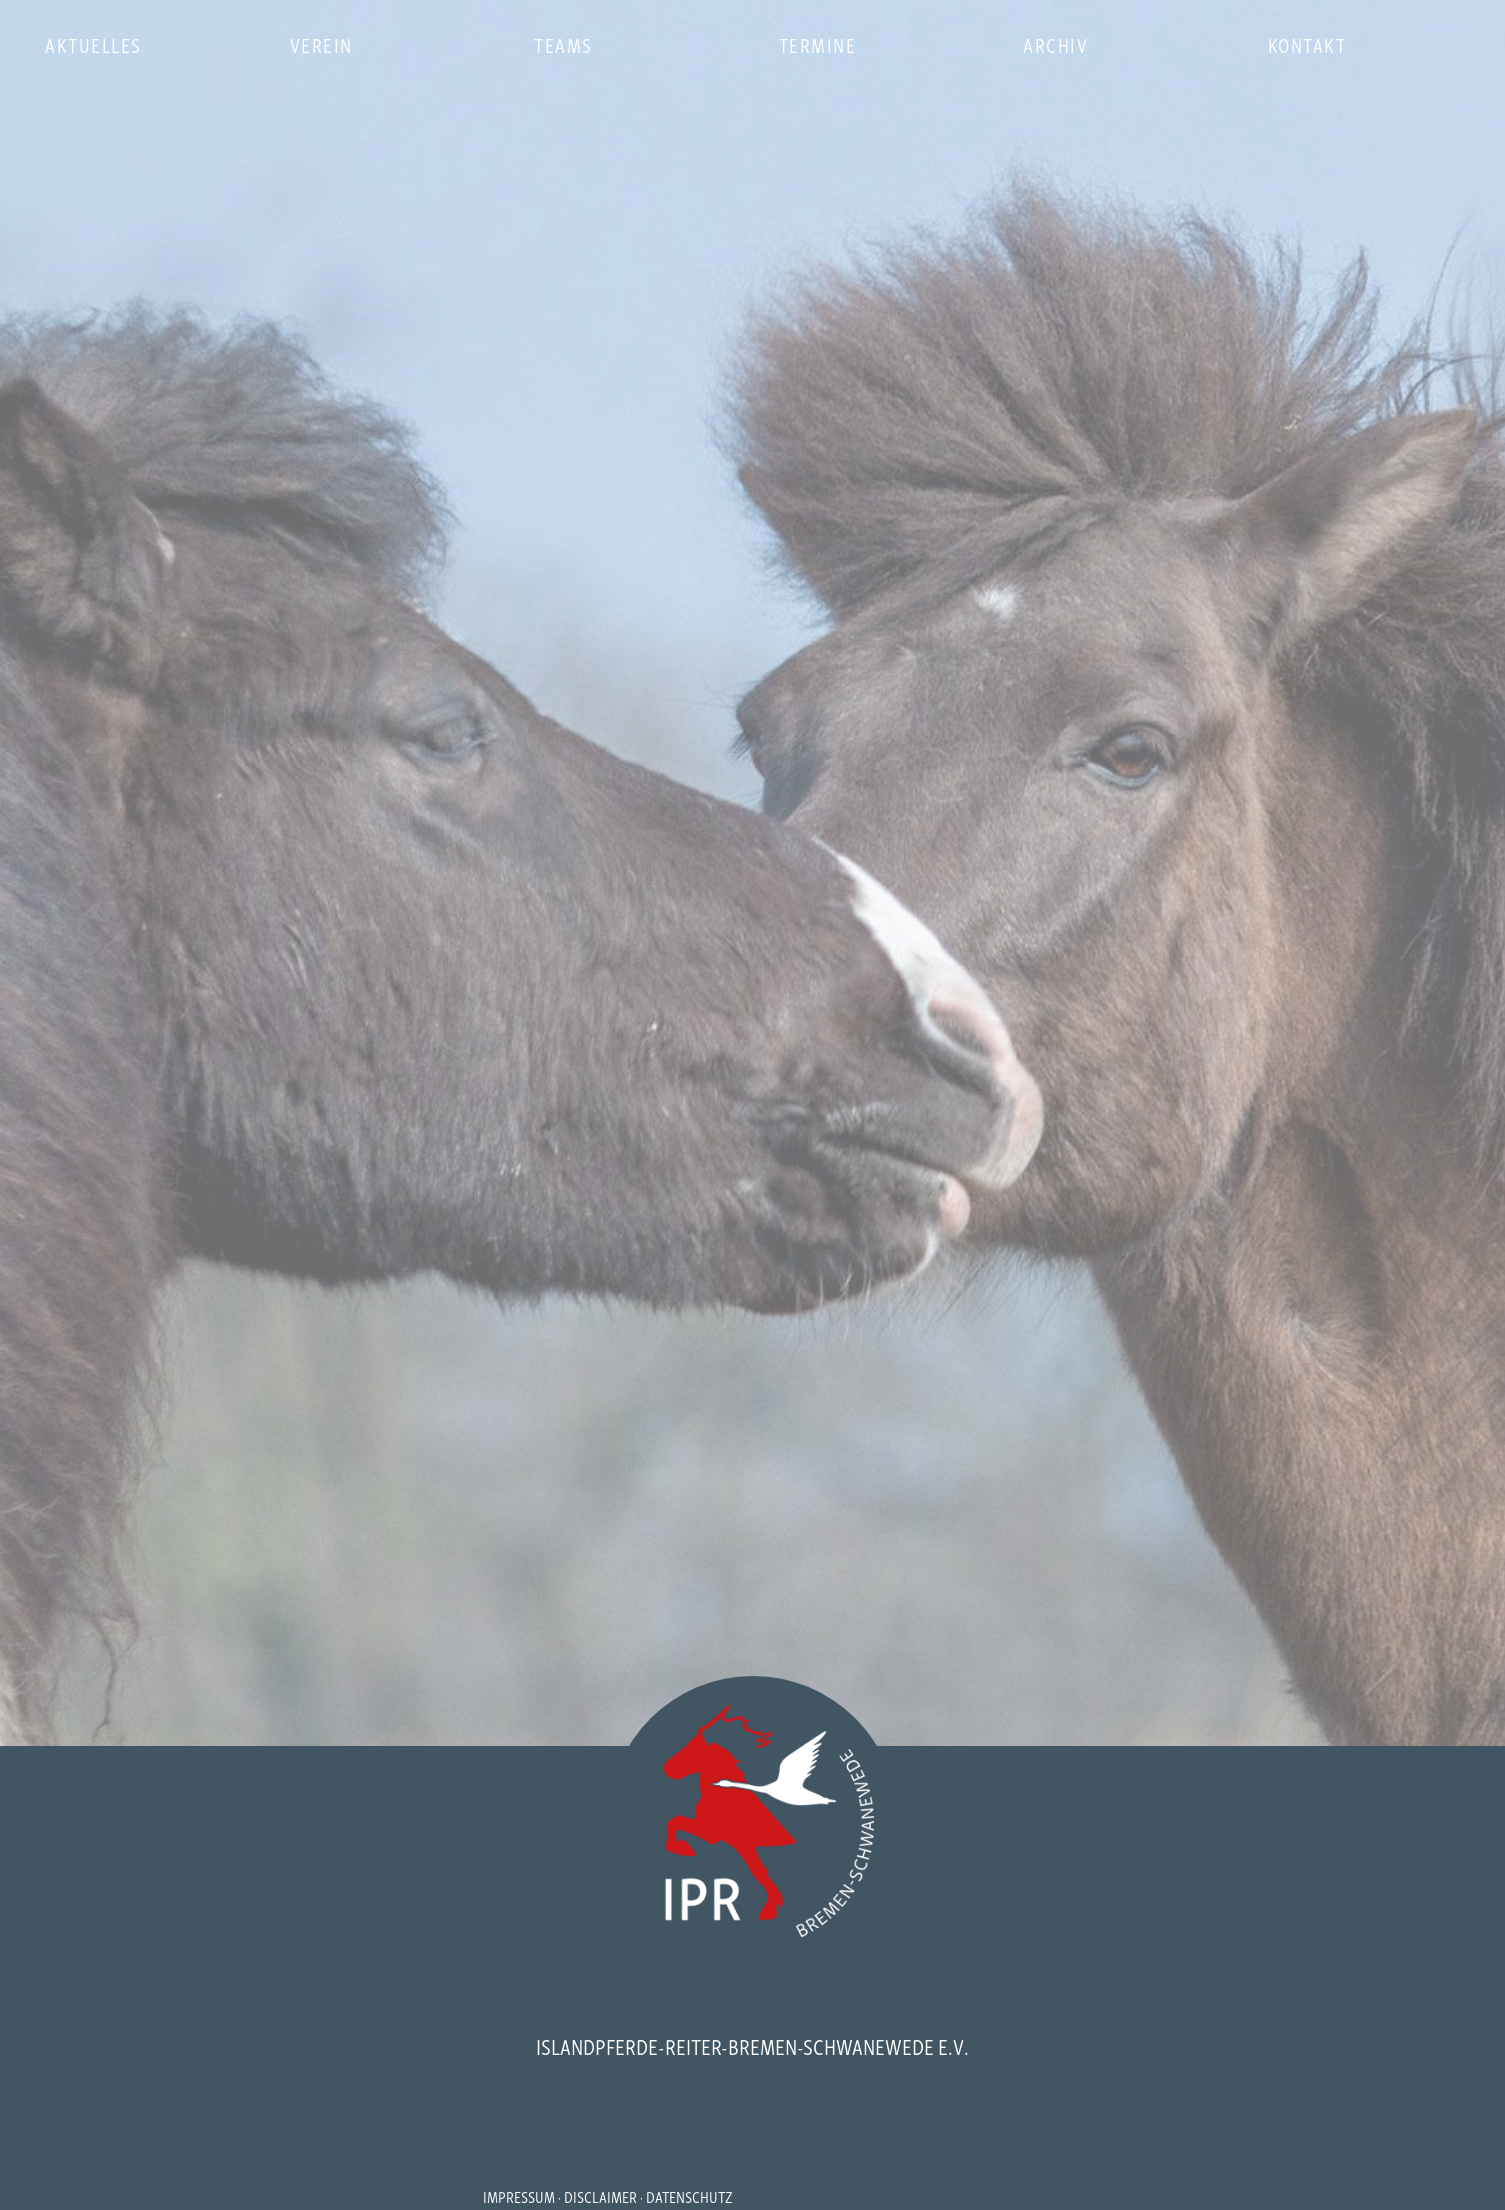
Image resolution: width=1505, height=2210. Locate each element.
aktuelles (93, 44)
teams (563, 44)
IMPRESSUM (519, 2196)
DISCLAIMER (600, 2196)
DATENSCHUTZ (689, 2196)
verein (321, 44)
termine (818, 44)
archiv (1055, 44)
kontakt (1307, 44)
